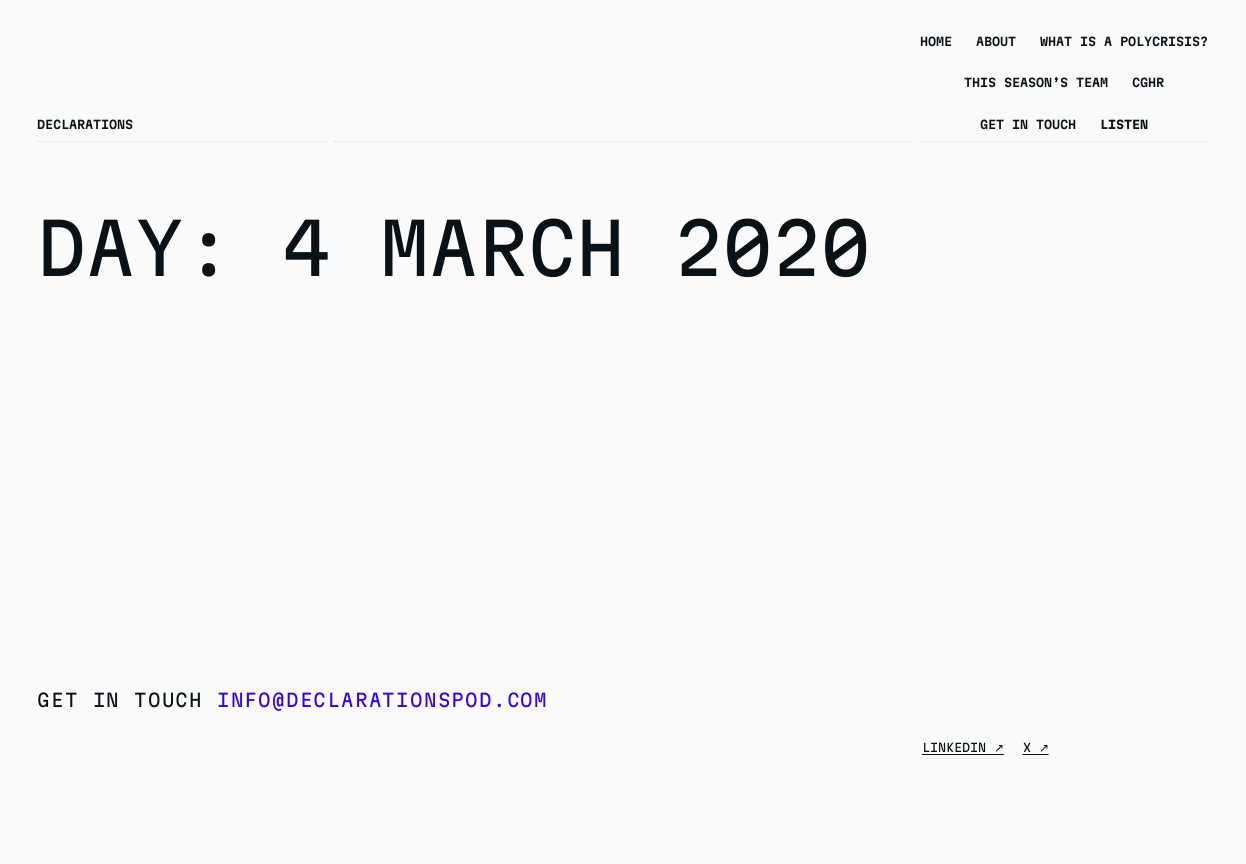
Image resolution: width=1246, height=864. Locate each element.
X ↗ (1036, 747)
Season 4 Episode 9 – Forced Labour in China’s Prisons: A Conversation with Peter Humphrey (214, 420)
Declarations (85, 124)
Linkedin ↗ (963, 747)
